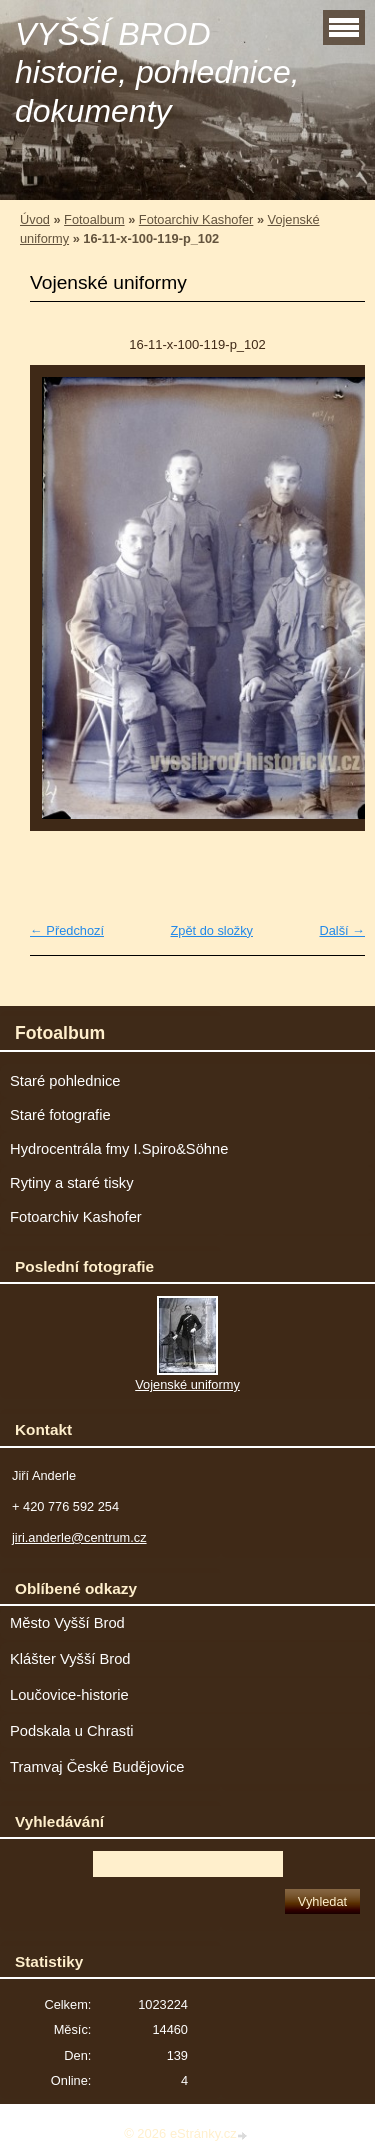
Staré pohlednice (65, 1081)
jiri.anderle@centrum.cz (79, 1537)
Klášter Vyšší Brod (70, 1659)
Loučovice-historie (69, 1695)
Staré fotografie (60, 1115)
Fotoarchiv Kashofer (196, 219)
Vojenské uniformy (187, 1384)
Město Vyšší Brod (67, 1623)
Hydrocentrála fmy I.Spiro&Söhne (119, 1149)
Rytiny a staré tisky (72, 1183)
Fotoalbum (94, 219)
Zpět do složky (211, 930)
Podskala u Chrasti (72, 1731)
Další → (342, 930)
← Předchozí (67, 930)
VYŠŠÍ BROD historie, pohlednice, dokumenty (157, 72)
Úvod (35, 219)
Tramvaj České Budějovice (97, 1767)
